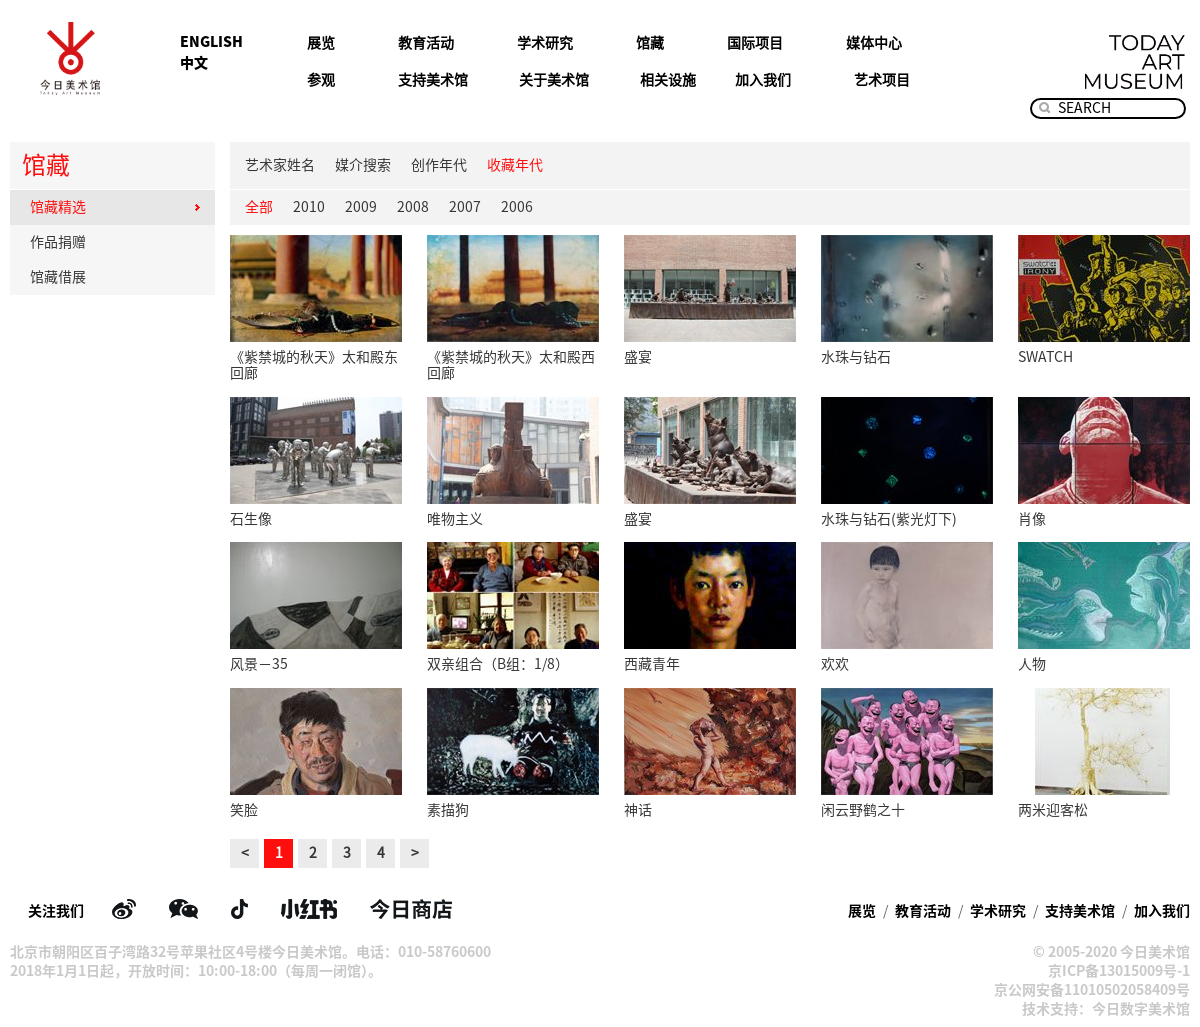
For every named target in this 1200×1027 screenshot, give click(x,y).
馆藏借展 (115, 277)
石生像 (251, 519)
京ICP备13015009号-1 (1119, 971)
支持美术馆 (433, 80)
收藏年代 (515, 165)
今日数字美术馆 (1141, 1009)
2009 (361, 207)
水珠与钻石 (856, 357)
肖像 (1032, 519)
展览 (321, 43)
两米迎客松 (1053, 810)
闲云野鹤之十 (863, 810)
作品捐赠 (115, 242)
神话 (638, 810)
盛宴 (638, 357)
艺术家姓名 (280, 165)
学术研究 (545, 43)
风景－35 (259, 664)
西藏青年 (652, 664)
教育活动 (426, 43)
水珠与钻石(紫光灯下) (889, 519)
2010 (309, 207)
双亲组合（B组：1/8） (498, 664)
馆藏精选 (115, 207)
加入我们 (763, 80)
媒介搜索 (363, 165)
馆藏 (650, 43)
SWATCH (1045, 357)
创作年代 (439, 165)
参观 (321, 80)
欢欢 (835, 664)
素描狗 (448, 810)
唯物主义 (455, 519)
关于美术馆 (554, 80)
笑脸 (244, 810)
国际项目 (755, 43)
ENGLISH (211, 42)
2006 (517, 207)
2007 (465, 207)
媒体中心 (874, 43)
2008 (413, 207)
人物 (1032, 664)
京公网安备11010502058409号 (1092, 990)
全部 (259, 207)
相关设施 (668, 80)
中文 (194, 63)
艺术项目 (882, 80)
